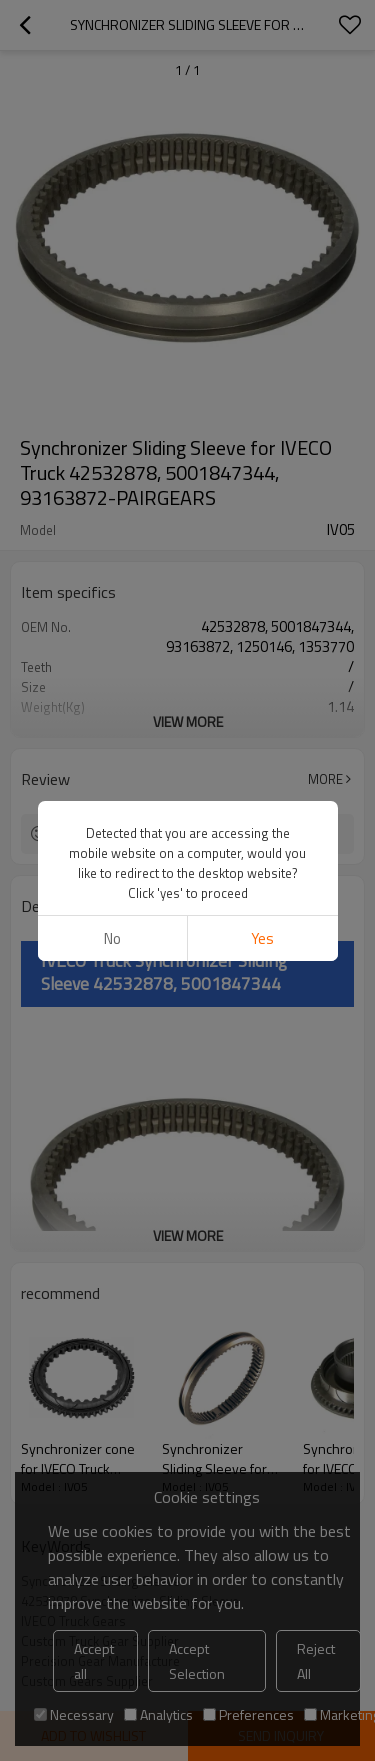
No (112, 938)
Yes (262, 938)
